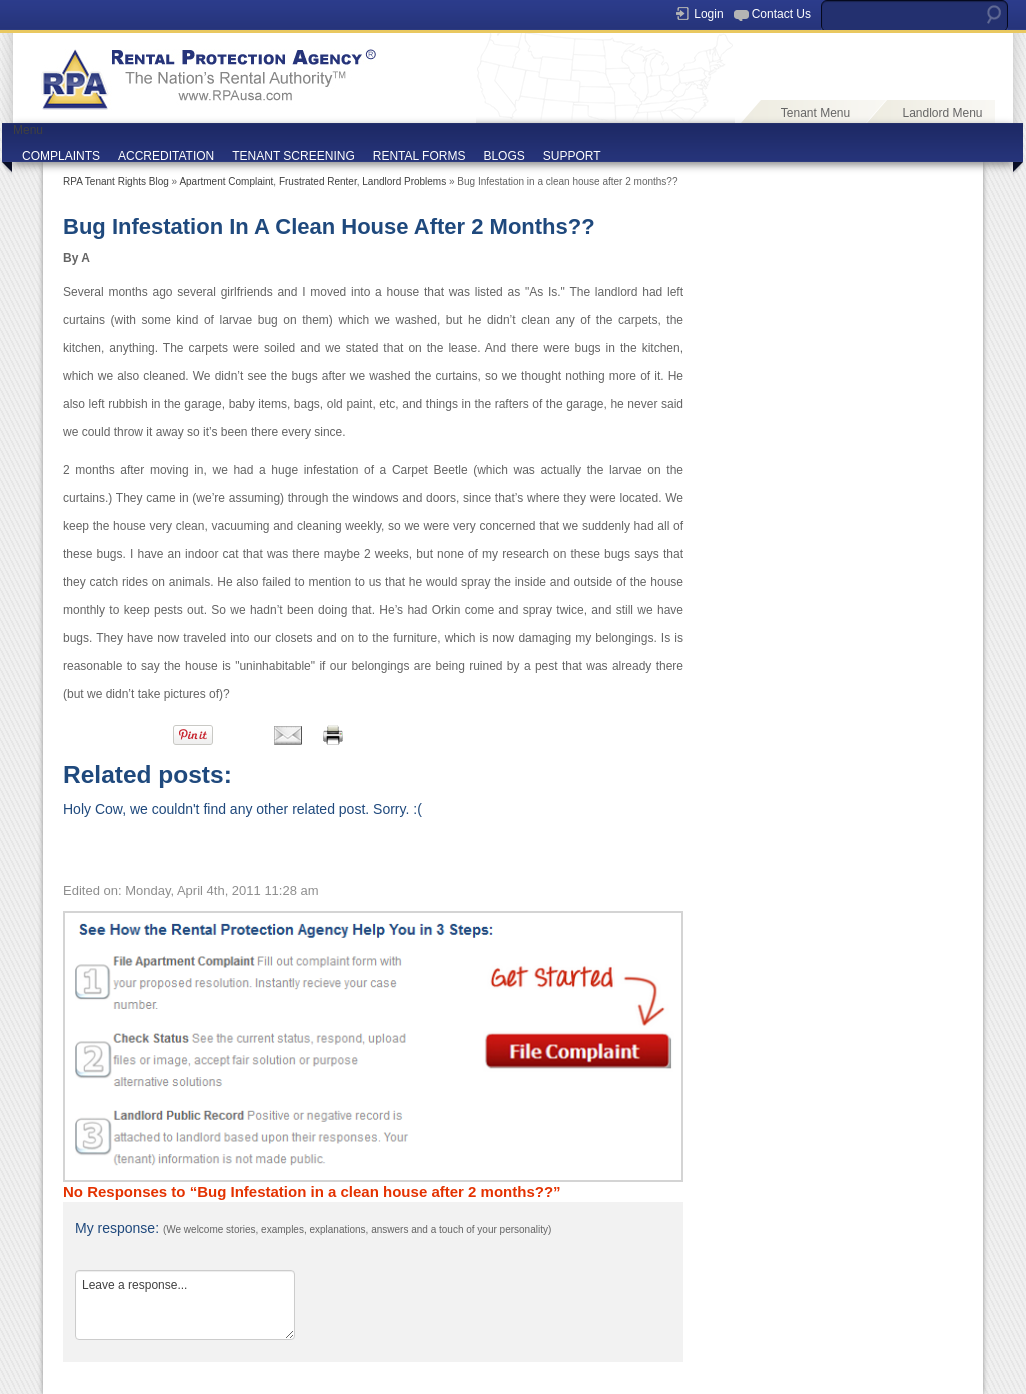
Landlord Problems (404, 181)
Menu (28, 130)
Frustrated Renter (318, 181)
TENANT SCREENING (293, 156)
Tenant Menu (815, 113)
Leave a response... (185, 1305)
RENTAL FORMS (419, 156)
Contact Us (781, 14)
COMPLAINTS (61, 156)
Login (708, 14)
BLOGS (503, 156)
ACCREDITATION (166, 156)
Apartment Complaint (226, 181)
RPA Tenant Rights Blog (116, 181)
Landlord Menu (942, 113)
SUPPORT (572, 156)
